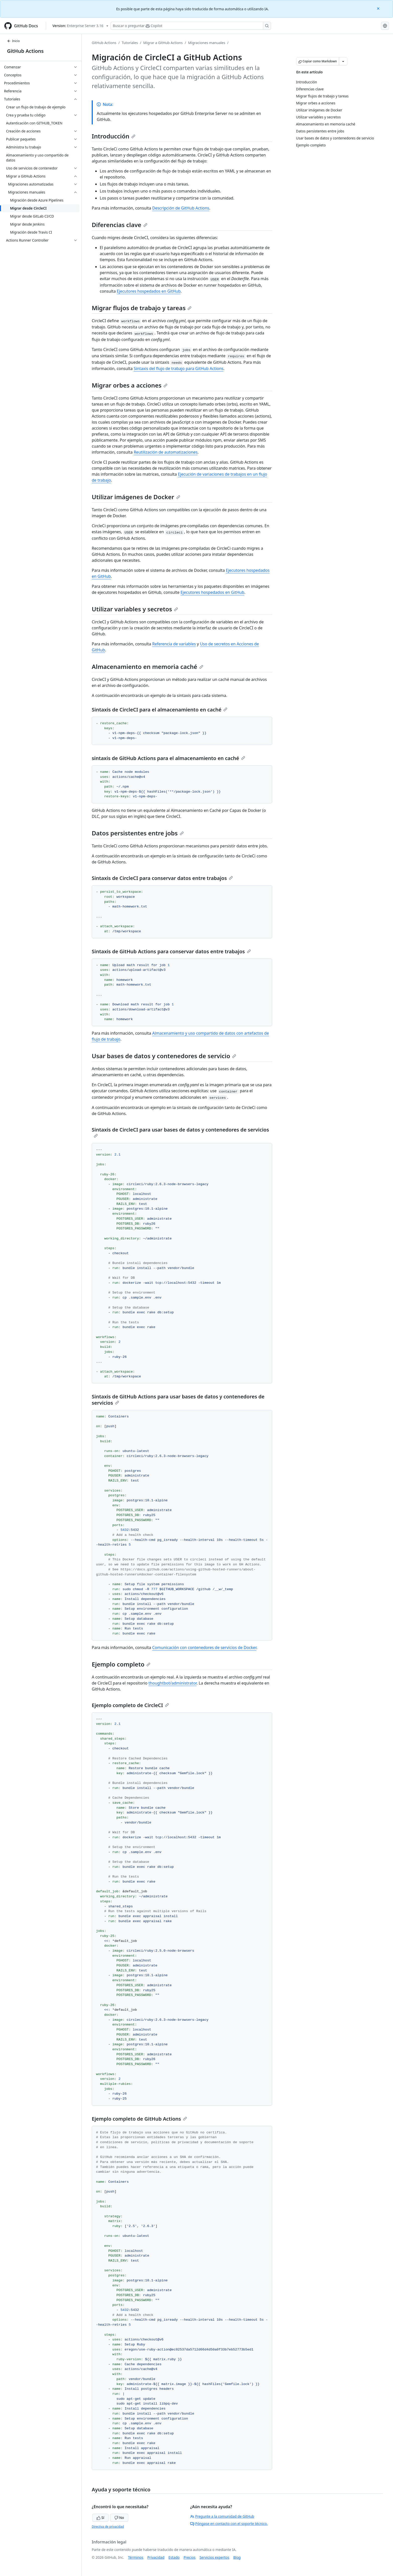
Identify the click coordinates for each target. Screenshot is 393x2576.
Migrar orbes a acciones (129, 385)
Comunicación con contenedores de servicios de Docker (204, 1647)
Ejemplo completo (121, 1664)
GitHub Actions (25, 51)
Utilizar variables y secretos (135, 609)
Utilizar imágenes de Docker (136, 497)
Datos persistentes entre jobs (138, 833)
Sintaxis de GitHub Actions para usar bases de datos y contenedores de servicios (178, 1399)
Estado (173, 2557)
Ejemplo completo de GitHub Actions (139, 2118)
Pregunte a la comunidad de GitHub (222, 2516)
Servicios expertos (214, 2557)
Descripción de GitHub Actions (180, 208)
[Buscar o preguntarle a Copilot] (191, 26)
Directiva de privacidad (108, 2526)
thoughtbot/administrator (172, 1683)
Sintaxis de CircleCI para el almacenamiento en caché (159, 709)
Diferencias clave (119, 225)
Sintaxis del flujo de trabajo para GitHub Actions (178, 368)
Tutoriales (130, 42)
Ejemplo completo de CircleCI (130, 1705)
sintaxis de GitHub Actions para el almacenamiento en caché (168, 758)
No (119, 2517)
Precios (189, 2557)
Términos (135, 2557)
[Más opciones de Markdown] (343, 61)
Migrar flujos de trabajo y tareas (141, 308)
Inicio (13, 41)
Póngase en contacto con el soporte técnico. (229, 2523)
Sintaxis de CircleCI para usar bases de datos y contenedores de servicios (180, 1132)
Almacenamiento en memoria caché (147, 666)
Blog (237, 2557)
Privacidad (155, 2557)
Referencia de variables (174, 644)
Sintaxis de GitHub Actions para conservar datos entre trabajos (171, 951)
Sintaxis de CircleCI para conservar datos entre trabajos (162, 878)
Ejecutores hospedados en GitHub (149, 291)
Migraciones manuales (206, 42)
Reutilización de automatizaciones (166, 452)
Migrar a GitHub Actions (163, 42)
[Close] (379, 8)
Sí (100, 2517)
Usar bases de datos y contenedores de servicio (164, 1056)
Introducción (113, 136)
